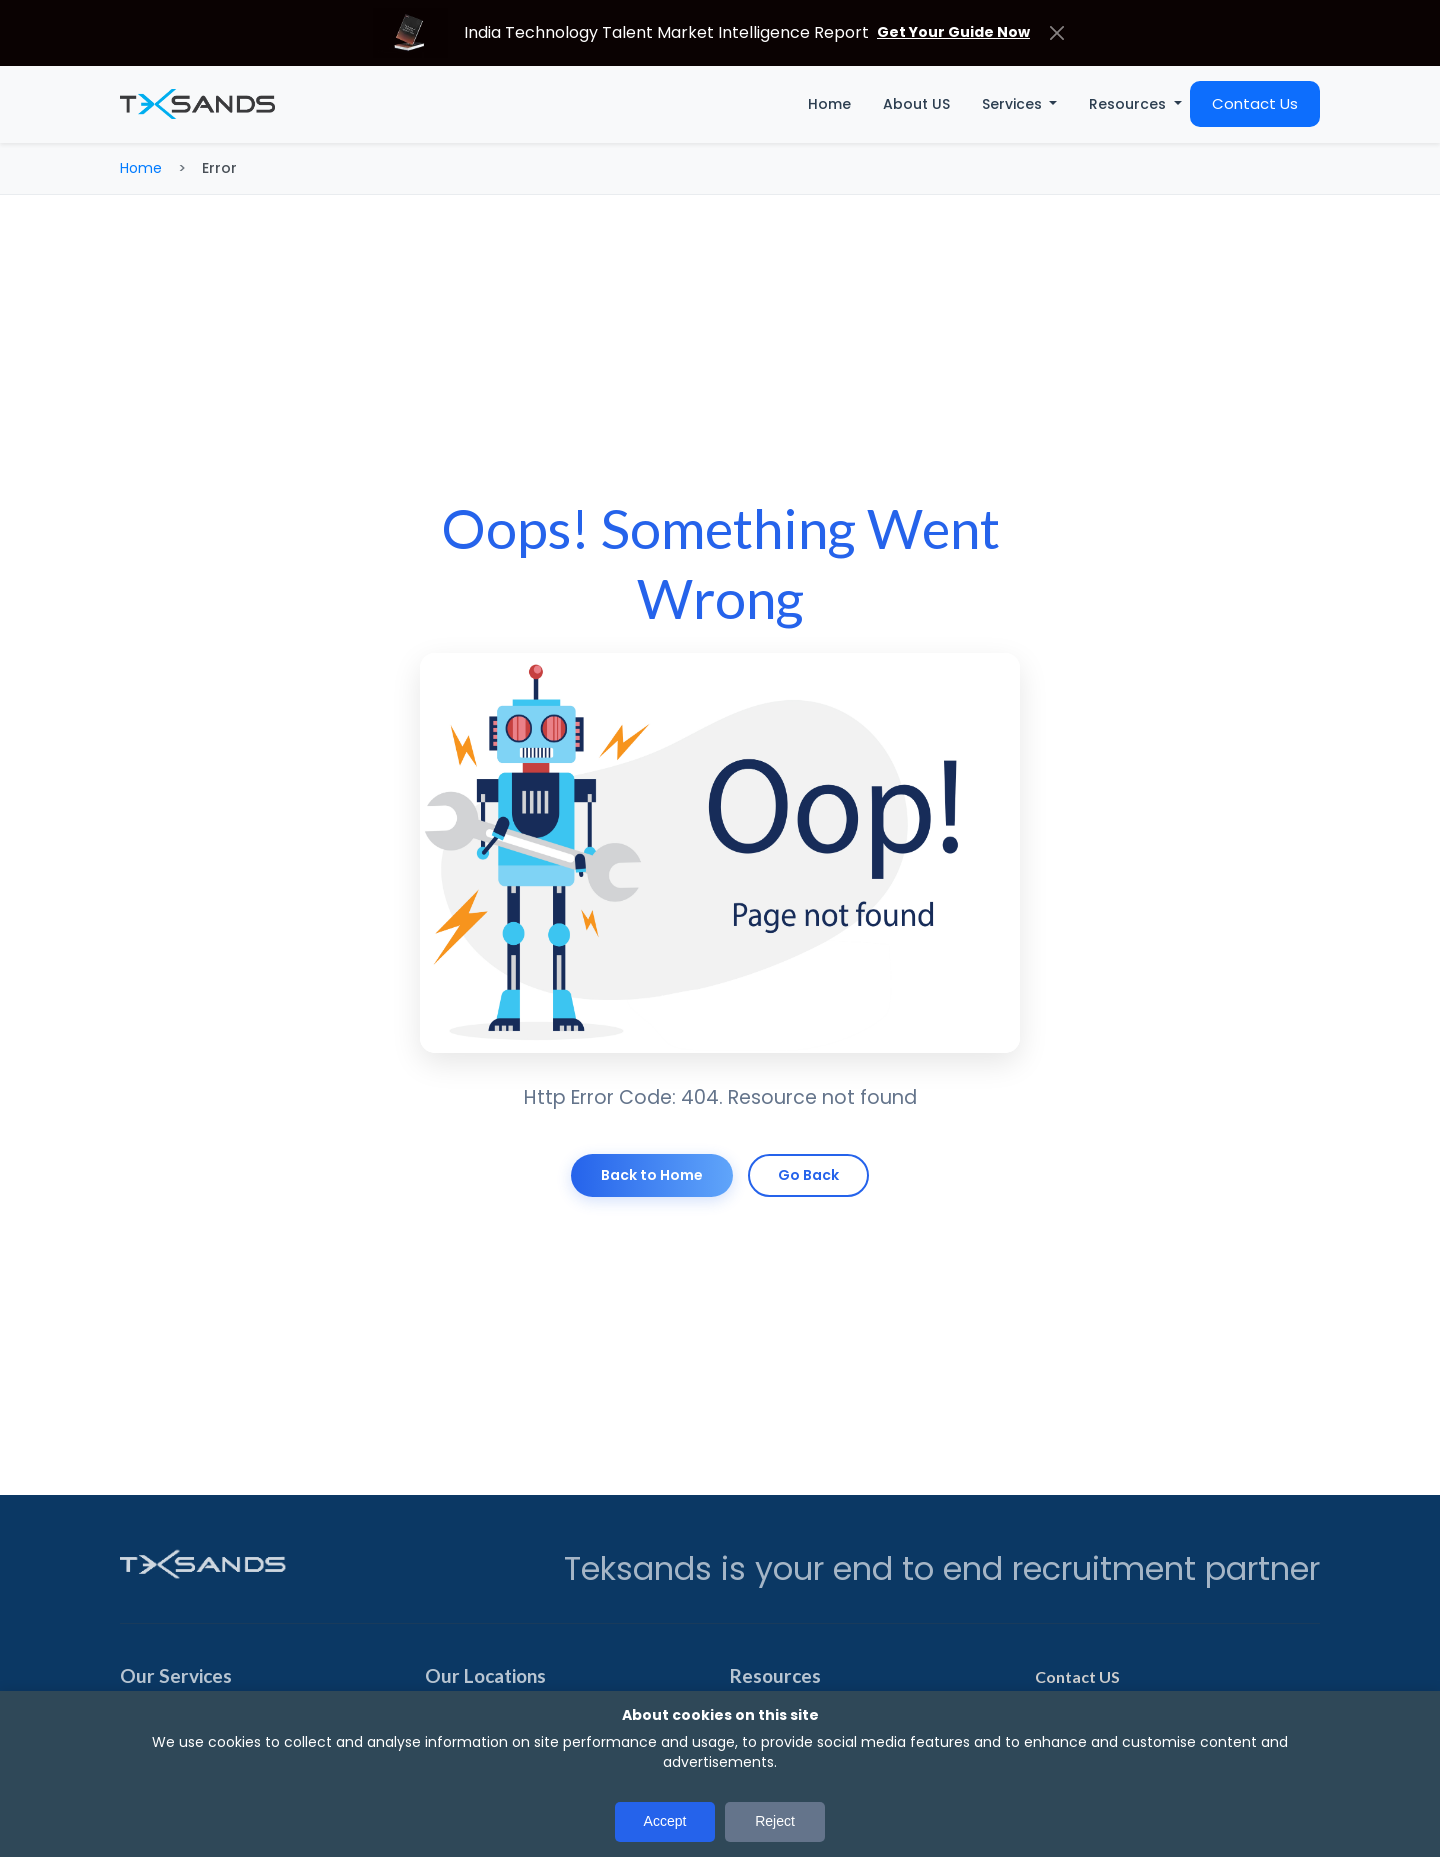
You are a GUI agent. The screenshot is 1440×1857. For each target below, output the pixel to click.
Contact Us (1255, 103)
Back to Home (652, 1175)
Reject (775, 1821)
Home (829, 104)
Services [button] (1014, 104)
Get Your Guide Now (953, 32)
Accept (665, 1821)
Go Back (808, 1175)
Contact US (1077, 1676)
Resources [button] (1129, 104)
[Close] (1056, 32)
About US (916, 104)
